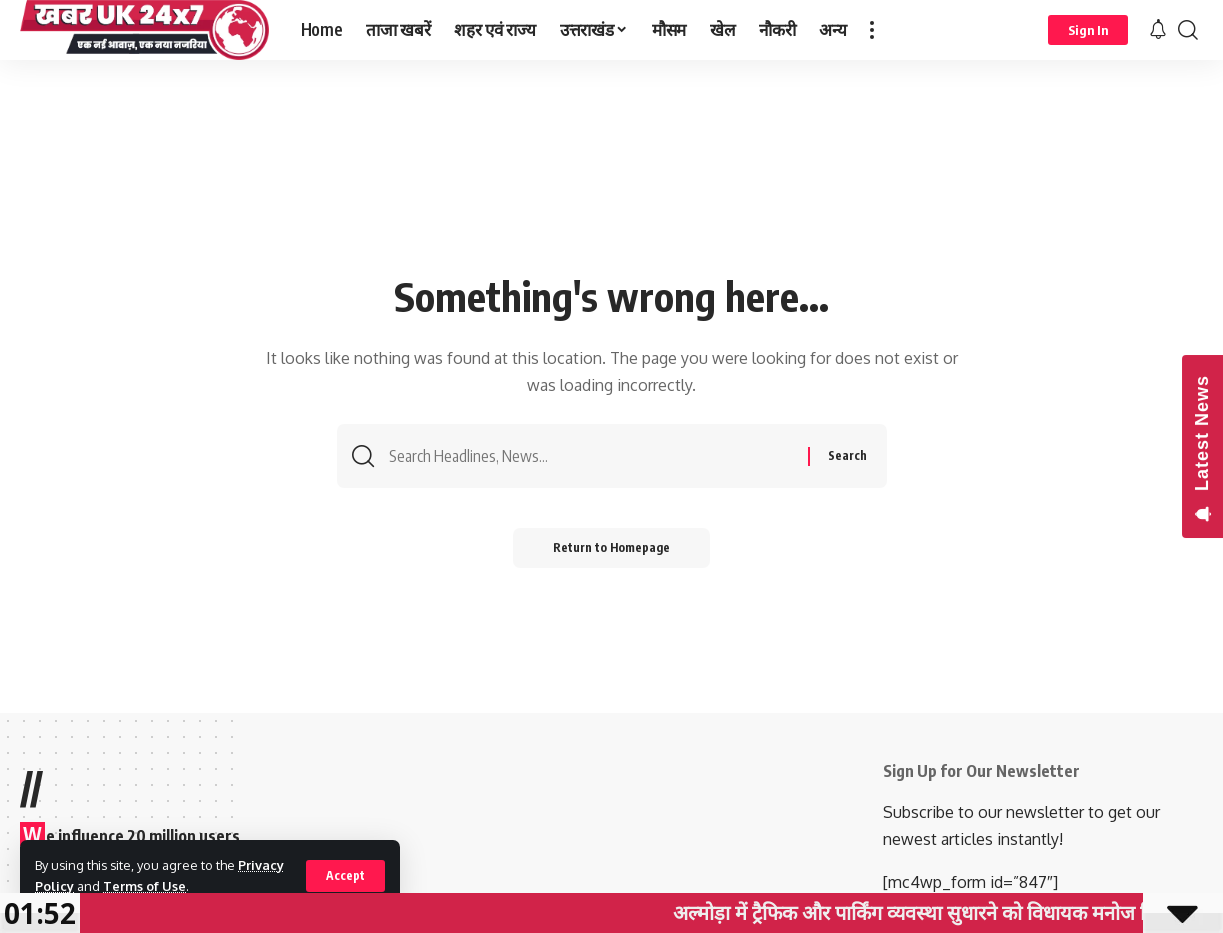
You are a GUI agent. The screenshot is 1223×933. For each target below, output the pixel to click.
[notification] (1158, 30)
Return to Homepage (611, 547)
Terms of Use (144, 886)
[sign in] (1088, 30)
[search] (1188, 30)
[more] (872, 30)
